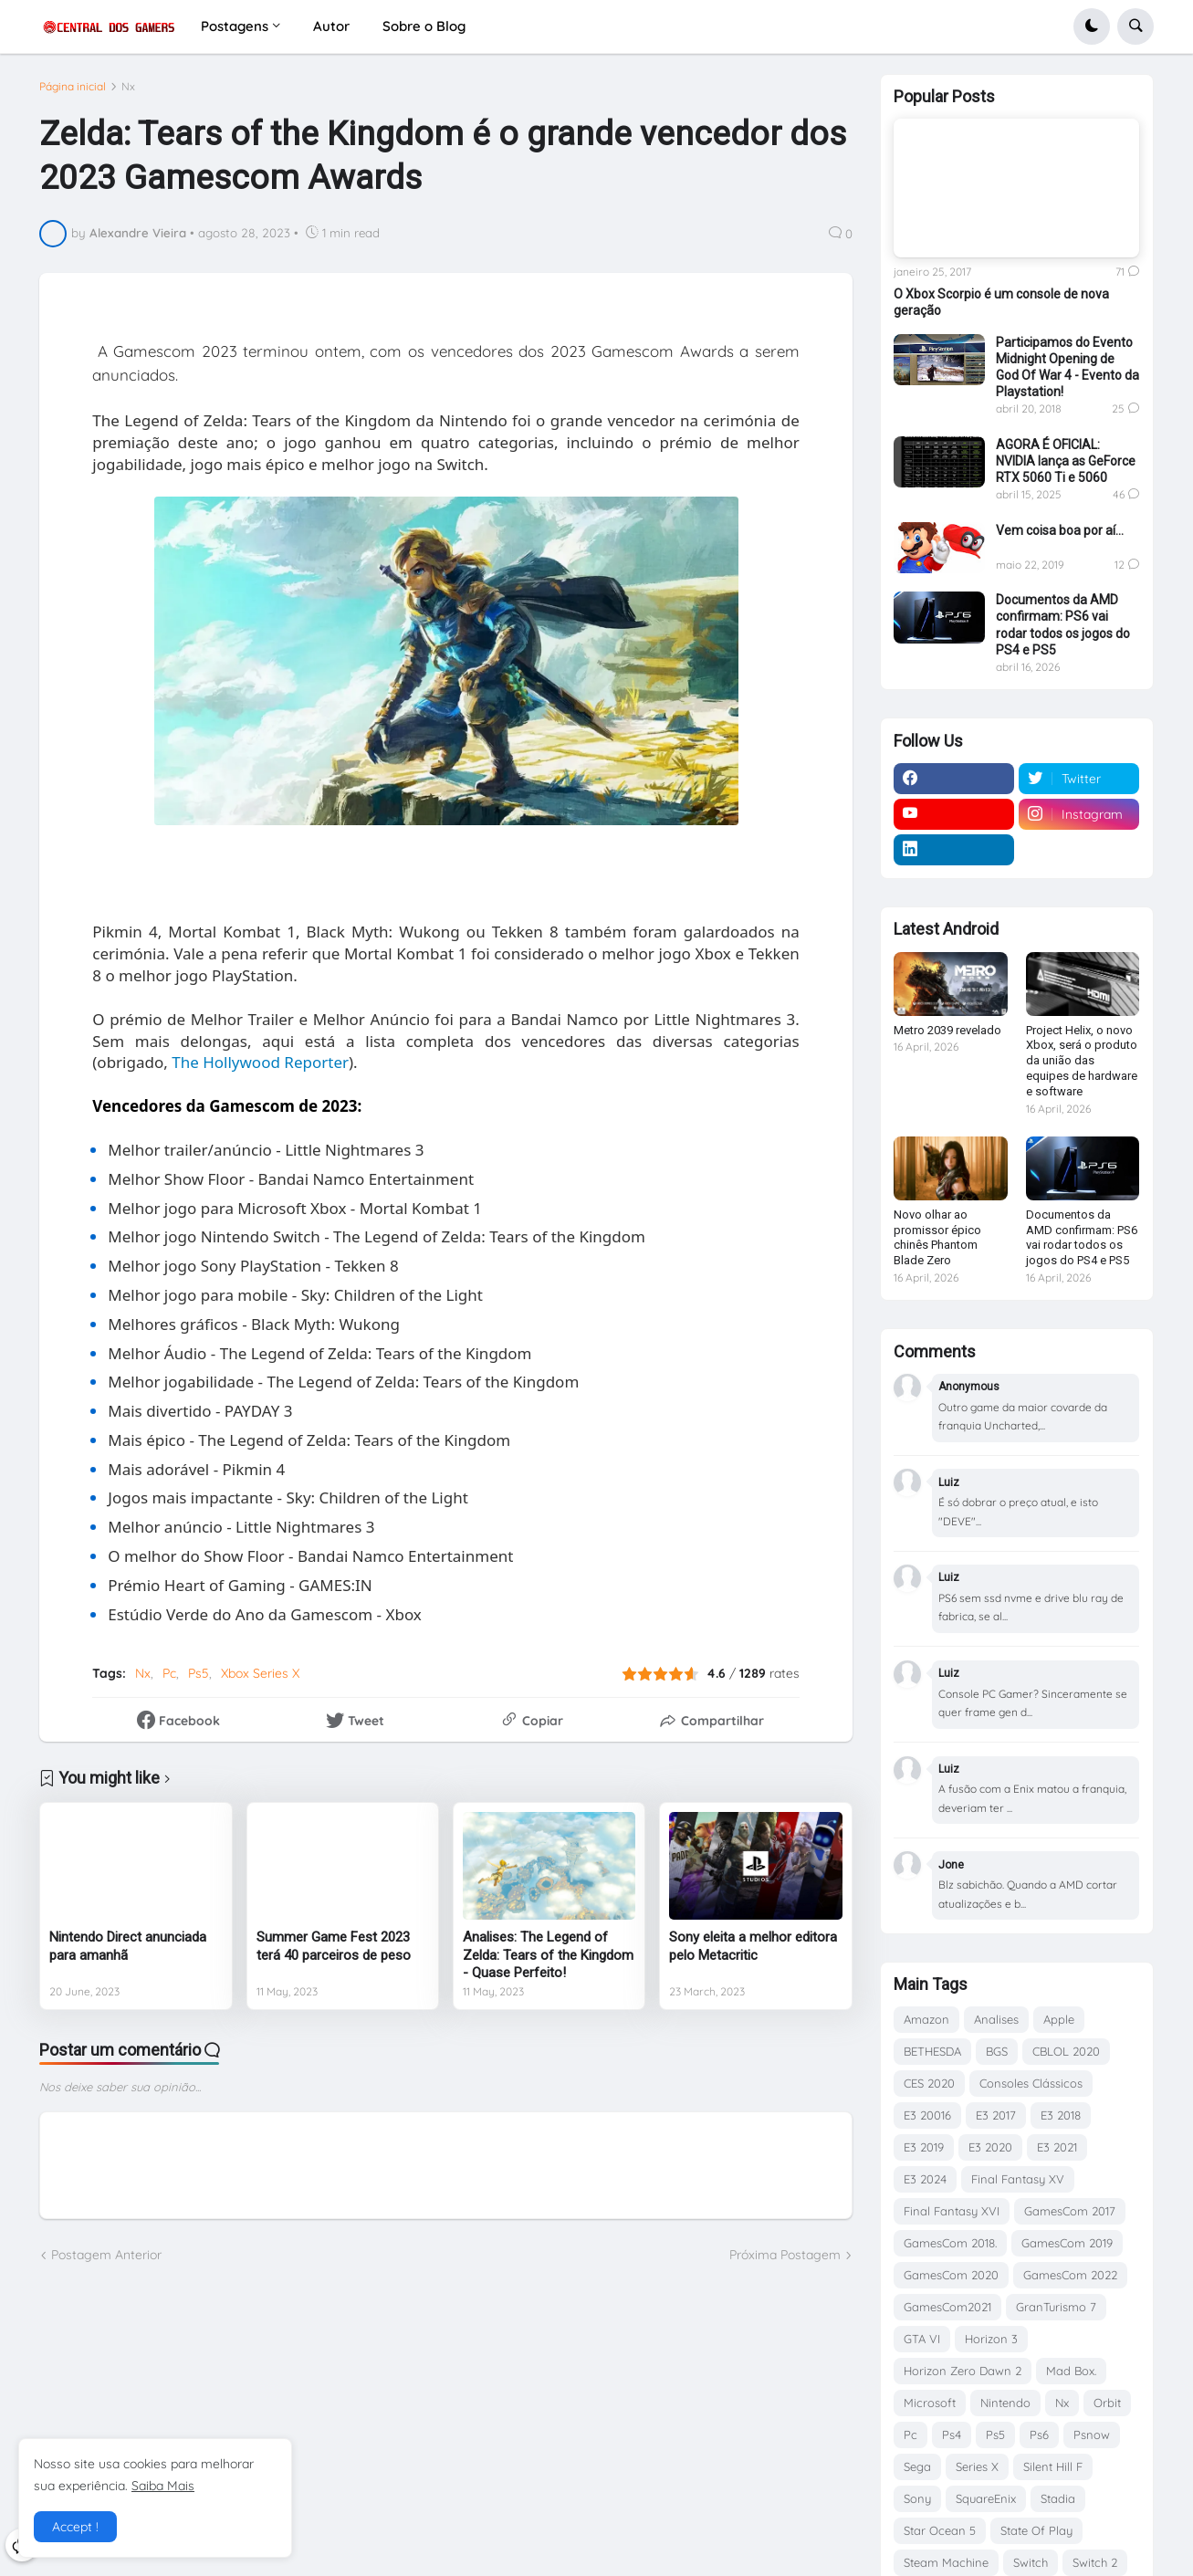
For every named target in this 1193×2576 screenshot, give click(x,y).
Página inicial (72, 86)
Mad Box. (1071, 2370)
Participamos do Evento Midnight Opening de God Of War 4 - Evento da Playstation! (1067, 367)
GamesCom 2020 (951, 2274)
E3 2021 (1057, 2147)
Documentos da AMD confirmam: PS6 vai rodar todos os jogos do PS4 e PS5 (1063, 624)
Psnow (1091, 2434)
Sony (917, 2498)
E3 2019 (924, 2147)
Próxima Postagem (785, 2254)
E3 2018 (1061, 2115)
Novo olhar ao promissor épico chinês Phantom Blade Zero (937, 1238)
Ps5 (198, 1673)
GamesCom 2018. (950, 2243)
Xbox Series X (260, 1673)
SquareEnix (986, 2498)
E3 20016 (927, 2115)
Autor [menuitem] (331, 26)
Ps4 (951, 2434)
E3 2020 (990, 2147)
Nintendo (1005, 2402)
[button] (1091, 26)
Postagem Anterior (106, 2254)
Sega (917, 2466)
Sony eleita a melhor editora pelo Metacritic (753, 1946)
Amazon (926, 2019)
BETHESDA (932, 2051)
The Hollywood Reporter (260, 1062)
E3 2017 (996, 2115)
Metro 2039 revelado (947, 1030)
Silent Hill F (1053, 2466)
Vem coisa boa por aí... (1060, 530)
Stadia (1058, 2498)
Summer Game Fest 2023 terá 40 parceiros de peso (333, 1946)
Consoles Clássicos (1031, 2083)
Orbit (1107, 2402)
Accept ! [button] (75, 2526)
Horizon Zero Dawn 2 (962, 2370)
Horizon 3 (991, 2338)
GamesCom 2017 (1069, 2211)
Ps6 (1039, 2434)
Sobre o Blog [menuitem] (424, 26)
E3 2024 (925, 2179)
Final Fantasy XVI (951, 2211)
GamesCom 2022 (1070, 2274)
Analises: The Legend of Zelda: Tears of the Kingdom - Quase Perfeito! (548, 1955)
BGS (997, 2051)
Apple (1058, 2019)
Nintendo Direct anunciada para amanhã (127, 1946)
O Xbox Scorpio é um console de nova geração (1001, 302)
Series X (977, 2466)
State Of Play (1036, 2530)
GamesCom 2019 (1067, 2243)
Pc (169, 1673)
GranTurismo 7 (1056, 2306)
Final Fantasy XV (1017, 2179)
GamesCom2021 (947, 2306)
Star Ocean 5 (940, 2530)
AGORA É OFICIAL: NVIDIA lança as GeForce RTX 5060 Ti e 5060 (1065, 461)
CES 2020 (929, 2083)
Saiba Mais (162, 2485)
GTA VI (922, 2338)
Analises (996, 2019)
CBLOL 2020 (1066, 2051)
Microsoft (930, 2402)
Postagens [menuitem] (234, 26)
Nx (128, 86)
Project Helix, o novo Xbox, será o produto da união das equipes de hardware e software (1081, 1061)
